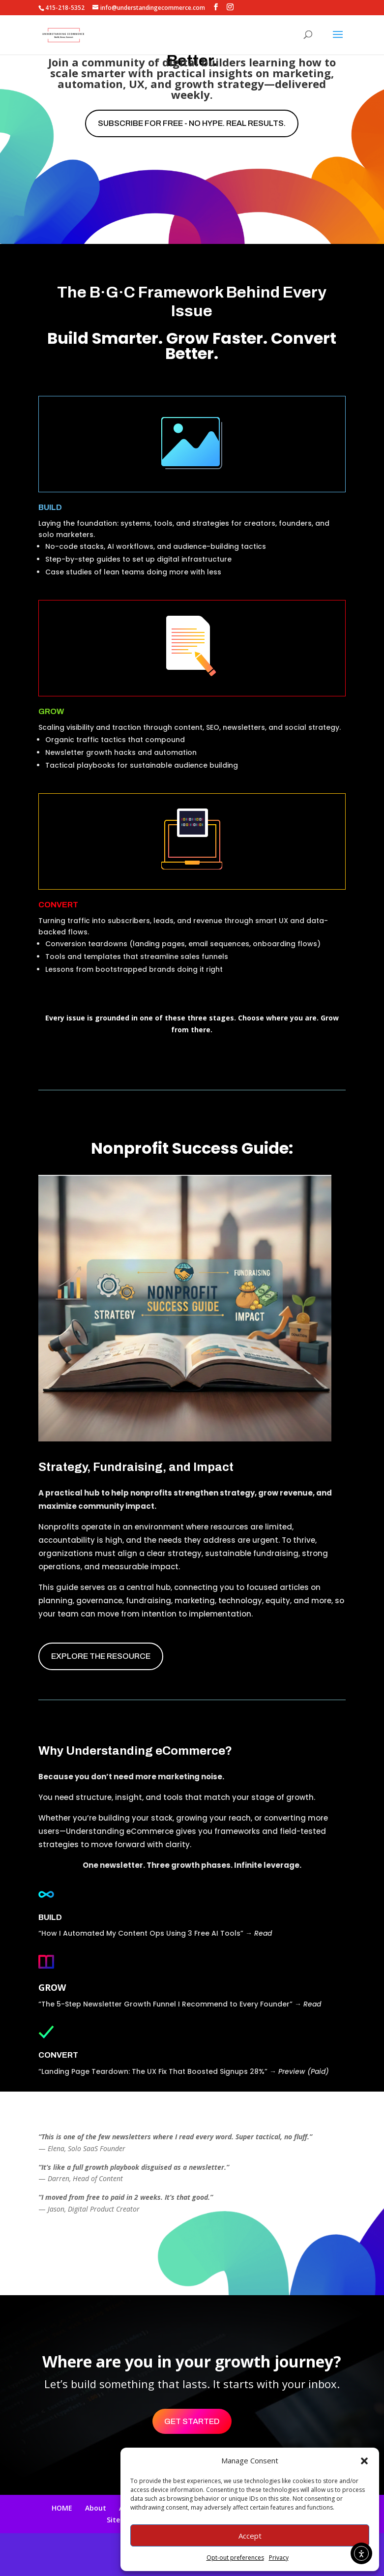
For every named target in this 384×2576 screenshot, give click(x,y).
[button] (364, 2461)
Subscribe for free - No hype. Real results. (192, 123)
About (95, 2508)
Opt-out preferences (235, 2557)
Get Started (192, 2421)
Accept (250, 2536)
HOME (62, 2508)
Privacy (279, 2557)
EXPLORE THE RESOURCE (100, 1656)
